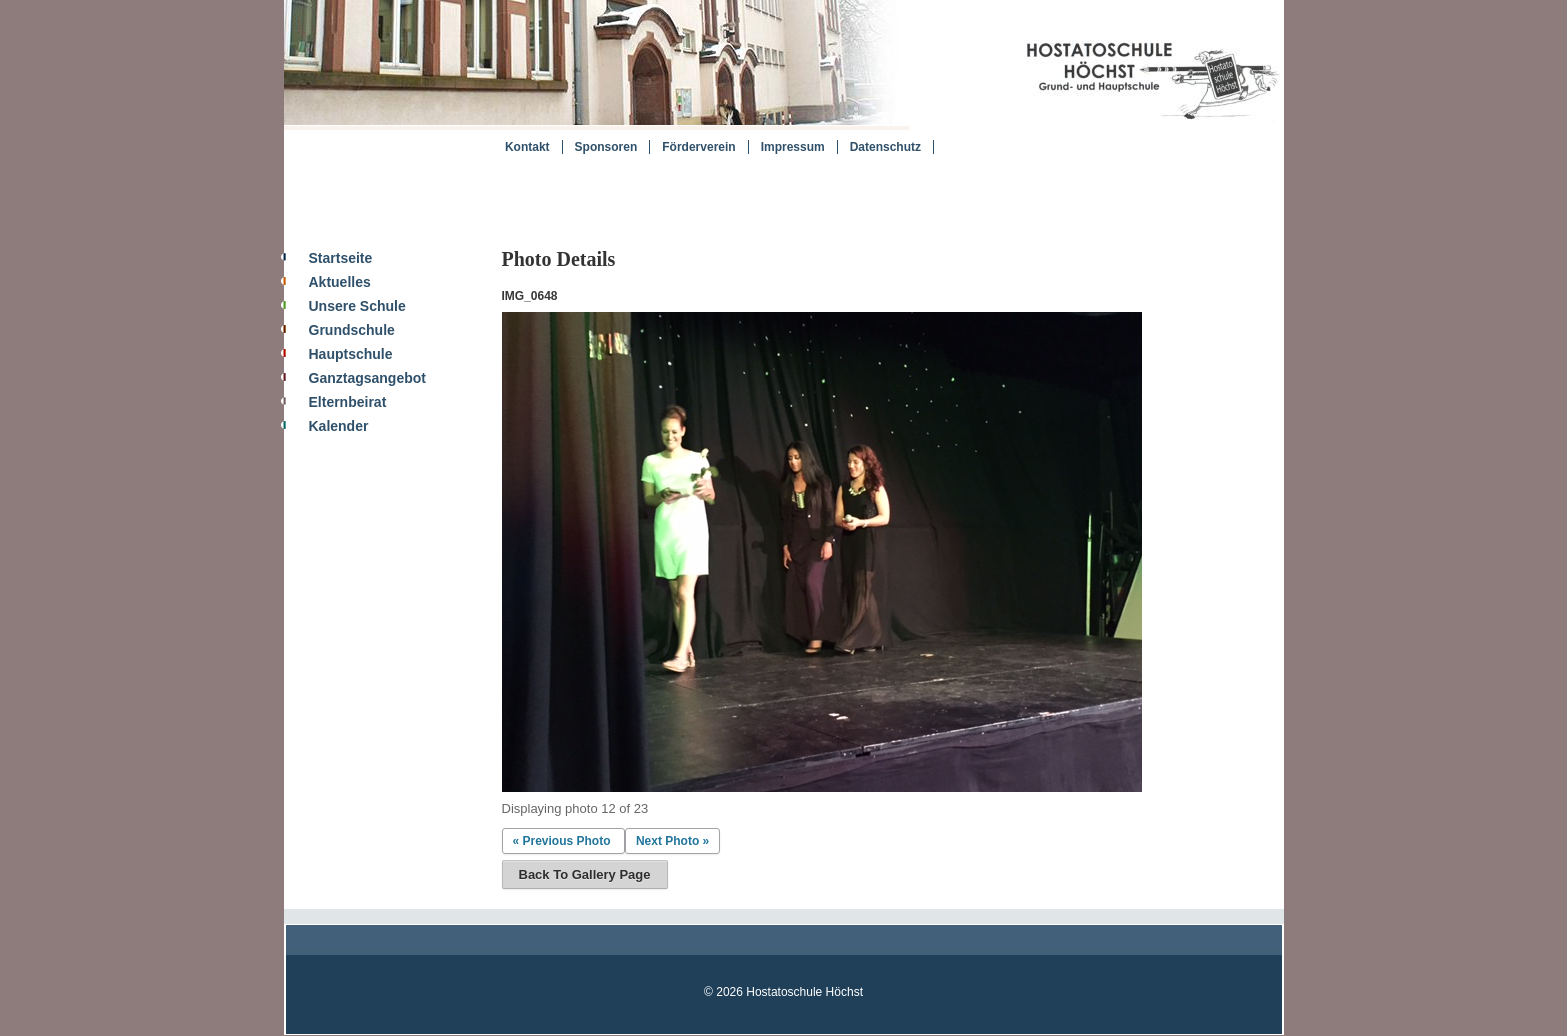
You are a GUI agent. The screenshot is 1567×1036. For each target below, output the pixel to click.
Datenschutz (885, 147)
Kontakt (527, 147)
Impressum (793, 147)
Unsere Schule (357, 306)
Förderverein (698, 147)
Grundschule (352, 330)
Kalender (339, 426)
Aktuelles (340, 282)
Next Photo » (672, 841)
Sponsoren (606, 147)
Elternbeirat (348, 402)
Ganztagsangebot (367, 378)
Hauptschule (351, 354)
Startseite (341, 258)
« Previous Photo (562, 841)
